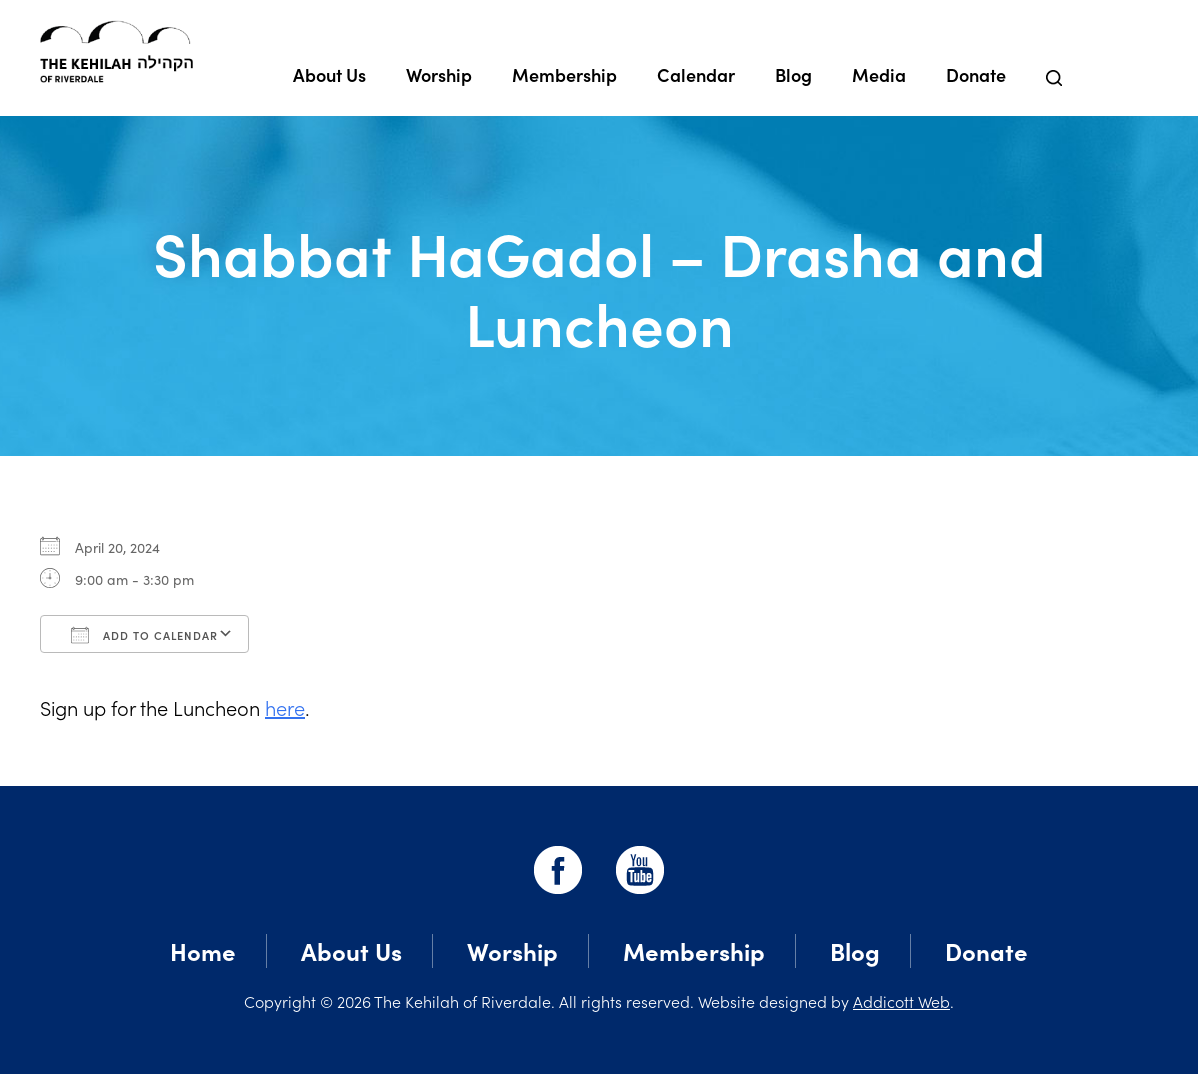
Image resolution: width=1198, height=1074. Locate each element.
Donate (976, 74)
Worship (439, 74)
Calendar (696, 74)
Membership (564, 74)
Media (879, 74)
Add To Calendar (144, 635)
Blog (793, 74)
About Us (329, 74)
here (285, 707)
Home (203, 950)
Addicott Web (901, 1001)
